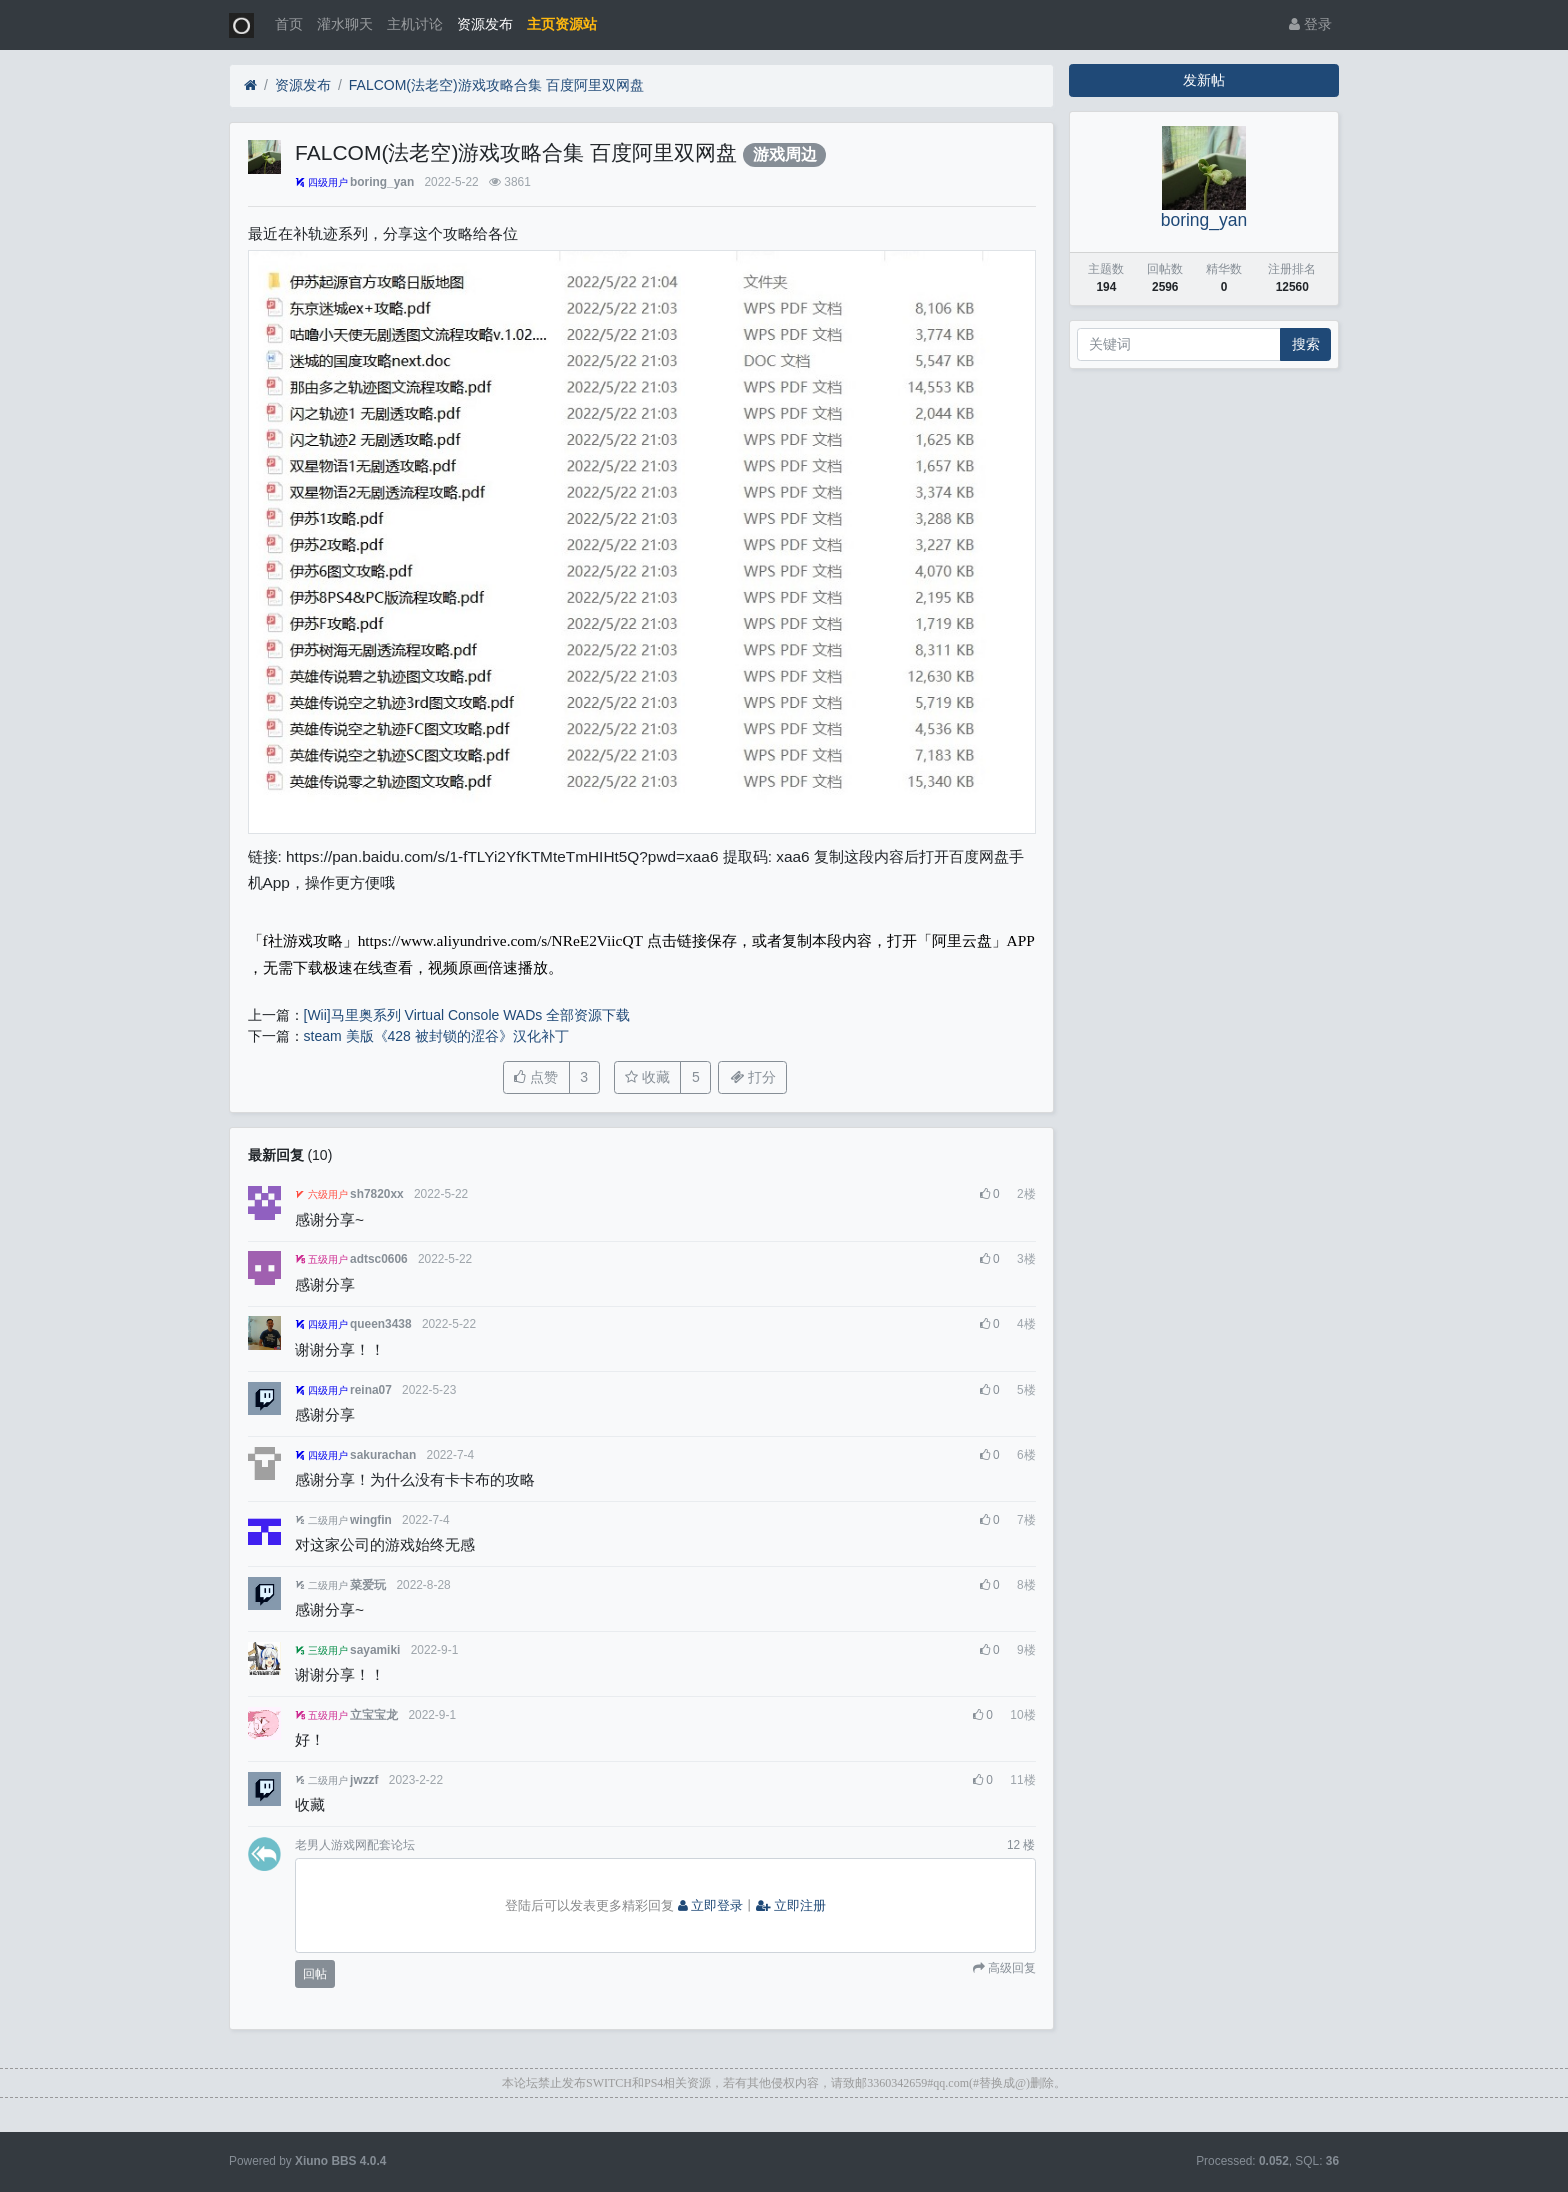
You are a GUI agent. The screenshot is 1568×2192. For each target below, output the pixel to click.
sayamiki (375, 1650)
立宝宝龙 (374, 1715)
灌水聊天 (345, 24)
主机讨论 (415, 24)
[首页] (250, 85)
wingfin (371, 1520)
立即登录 (711, 1906)
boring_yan (382, 182)
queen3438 (380, 1324)
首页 (289, 24)
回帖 (315, 1974)
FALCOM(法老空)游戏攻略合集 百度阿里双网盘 (496, 85)
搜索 (1306, 344)
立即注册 (791, 1906)
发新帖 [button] (1204, 80)
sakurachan (383, 1455)
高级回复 (1010, 1968)
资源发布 (485, 24)
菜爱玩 (368, 1585)
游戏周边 (785, 154)
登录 (1310, 24)
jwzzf (364, 1780)
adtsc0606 (379, 1259)
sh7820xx (377, 1194)
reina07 (371, 1390)
